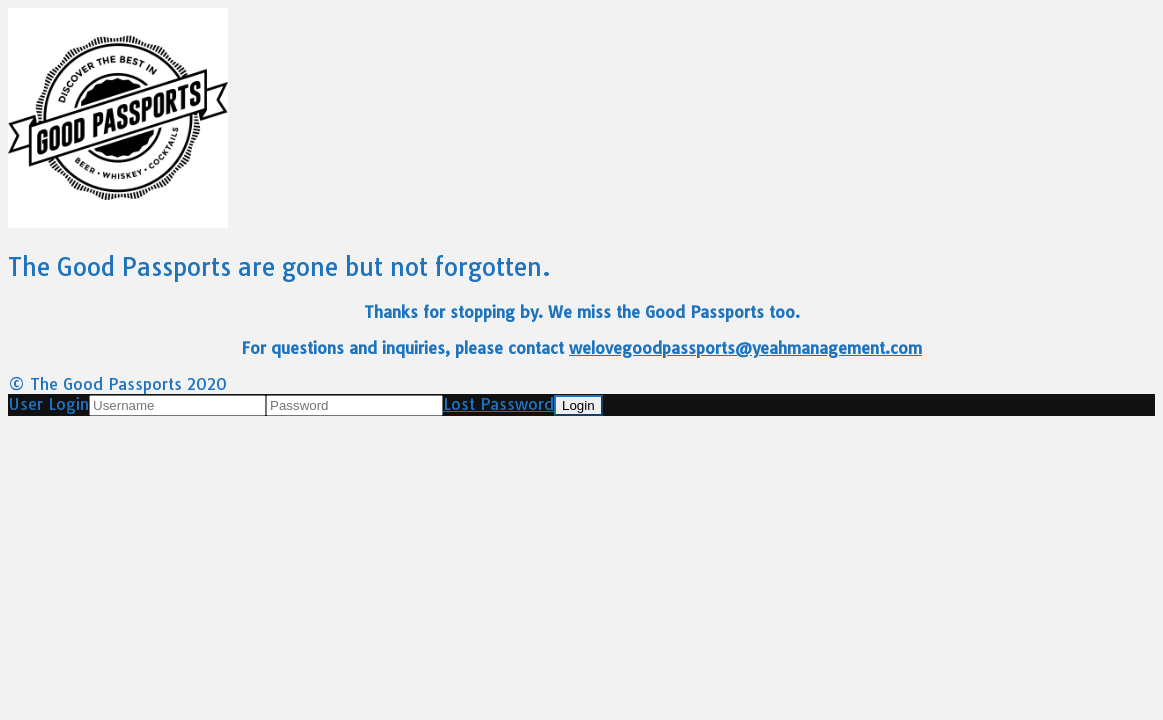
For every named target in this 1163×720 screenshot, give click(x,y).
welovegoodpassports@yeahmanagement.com (745, 348)
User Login (48, 404)
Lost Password (498, 404)
